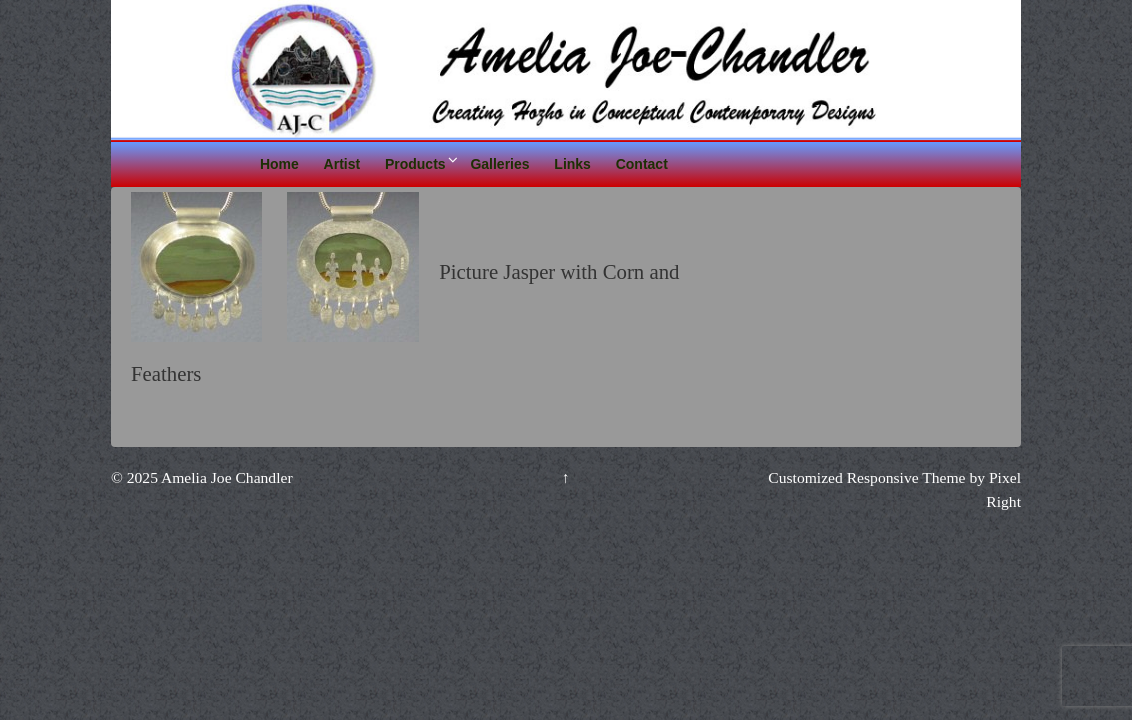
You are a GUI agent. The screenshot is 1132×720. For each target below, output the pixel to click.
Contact (642, 164)
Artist (342, 164)
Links (572, 164)
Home (279, 164)
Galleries (499, 164)
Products (415, 164)
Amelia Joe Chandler (225, 477)
